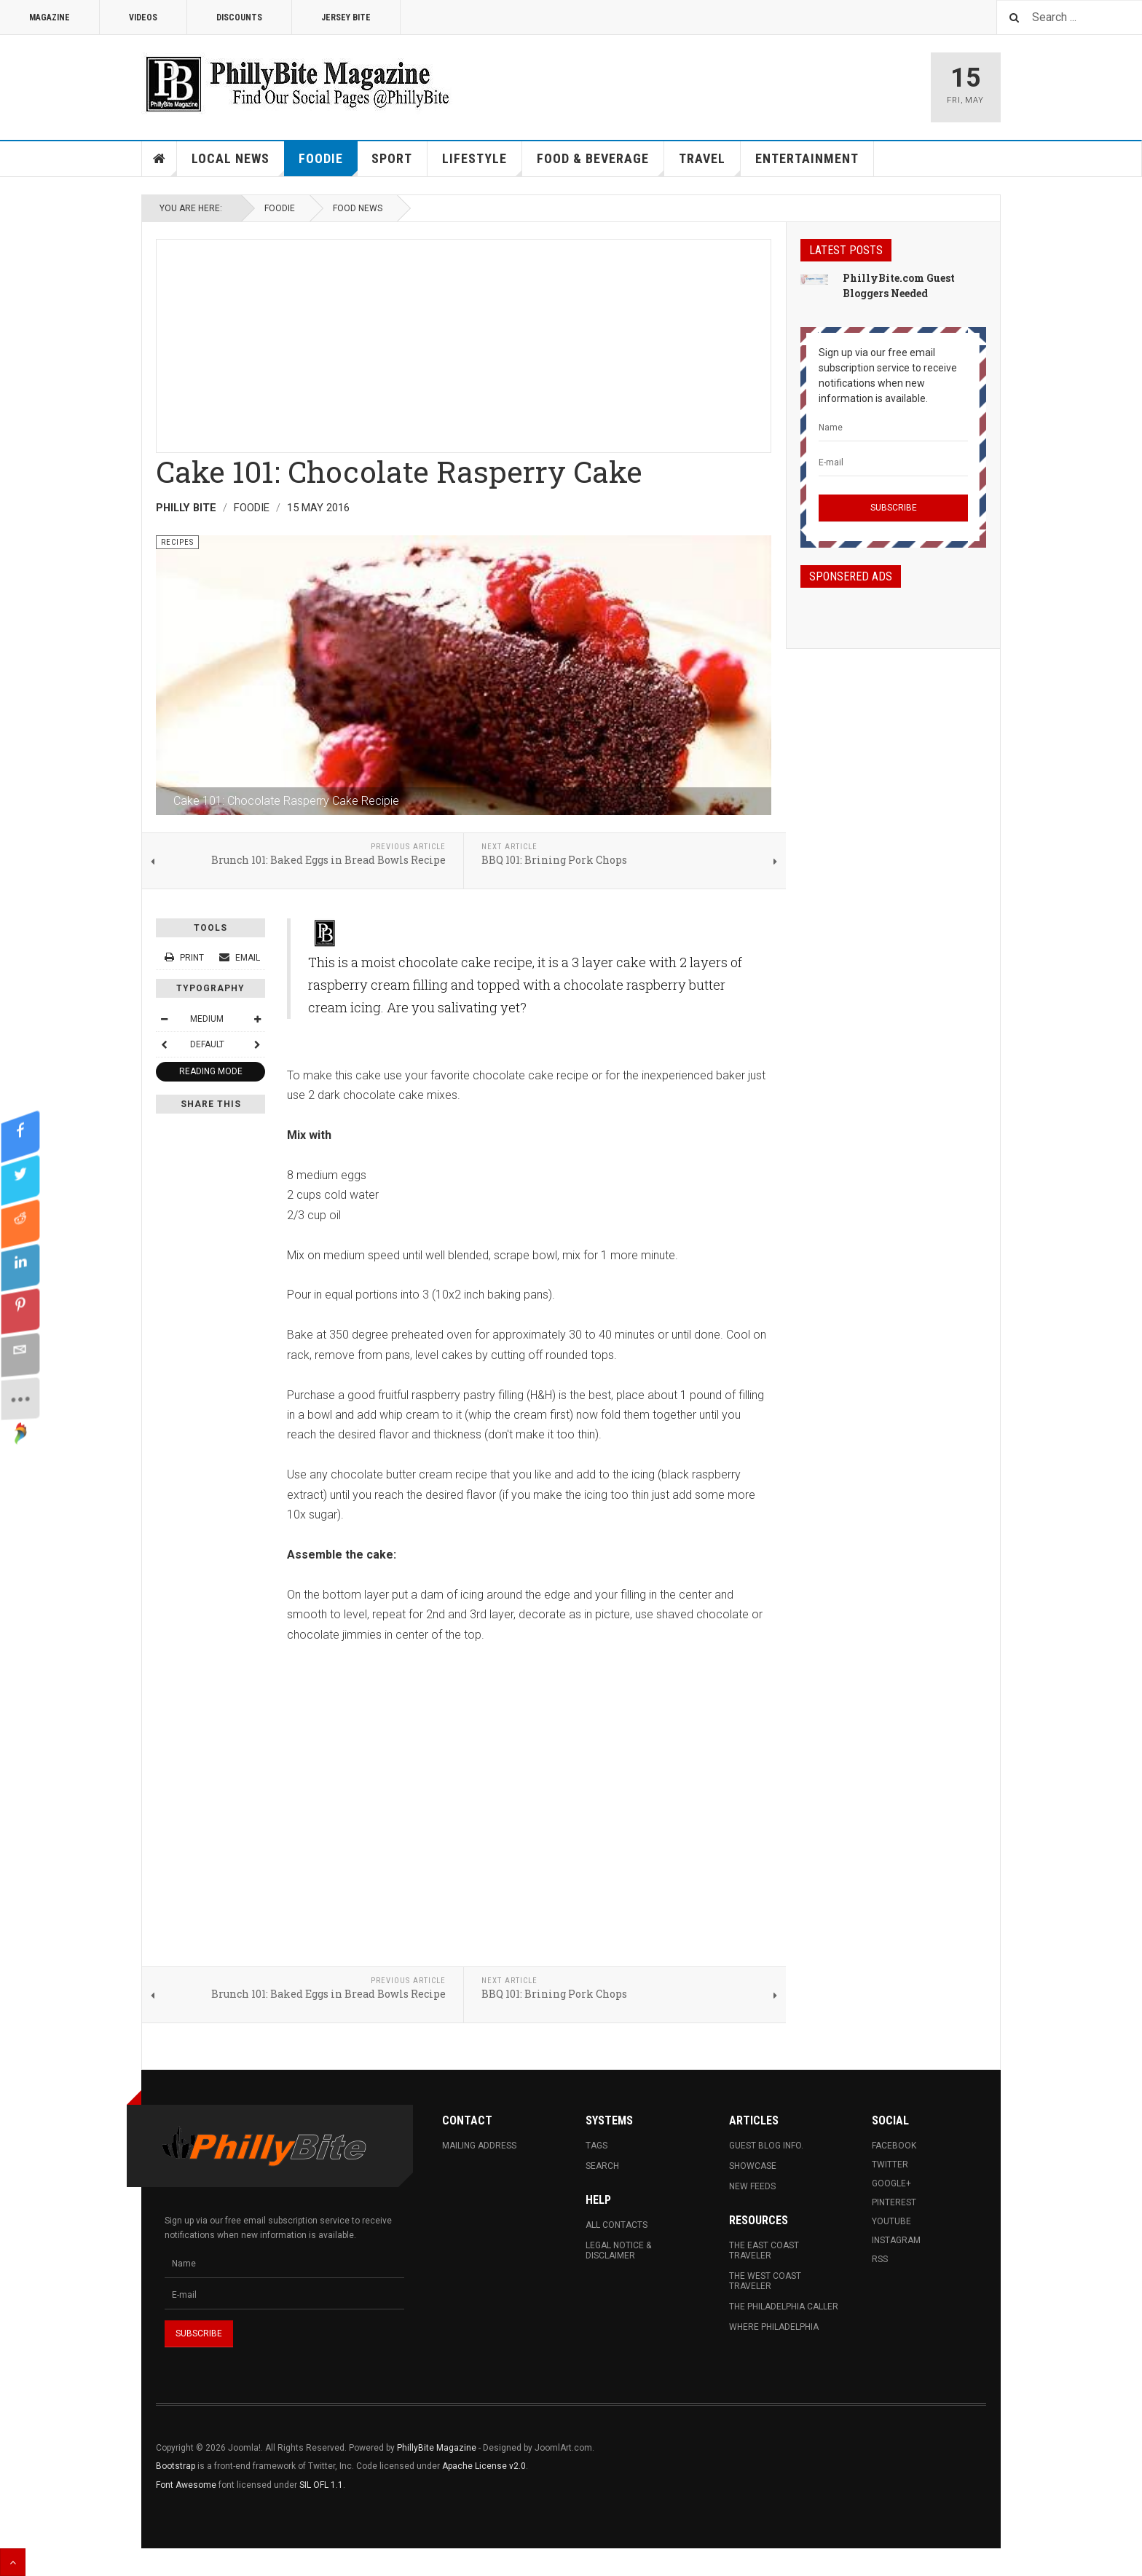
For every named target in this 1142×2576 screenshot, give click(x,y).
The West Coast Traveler (765, 2281)
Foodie (328, 163)
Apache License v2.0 (484, 2466)
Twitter (890, 2164)
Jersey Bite (346, 17)
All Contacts (616, 2225)
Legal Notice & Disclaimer (618, 2250)
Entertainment (807, 158)
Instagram (896, 2240)
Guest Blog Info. (766, 2145)
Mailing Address (479, 2145)
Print (185, 958)
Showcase (752, 2166)
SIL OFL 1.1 (321, 2485)
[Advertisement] (464, 342)
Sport (391, 158)
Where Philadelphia (774, 2327)
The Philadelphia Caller (783, 2306)
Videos (143, 17)
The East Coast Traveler (764, 2250)
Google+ (891, 2183)
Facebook (894, 2145)
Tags (596, 2145)
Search (602, 2166)
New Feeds (752, 2186)
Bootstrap (175, 2466)
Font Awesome (186, 2485)
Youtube (891, 2221)
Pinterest (894, 2202)
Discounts (239, 17)
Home (159, 158)
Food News (357, 208)
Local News (238, 163)
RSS (880, 2259)
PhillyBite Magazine (436, 2448)
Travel (710, 163)
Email (239, 958)
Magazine (49, 17)
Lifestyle (482, 163)
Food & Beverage (600, 163)
